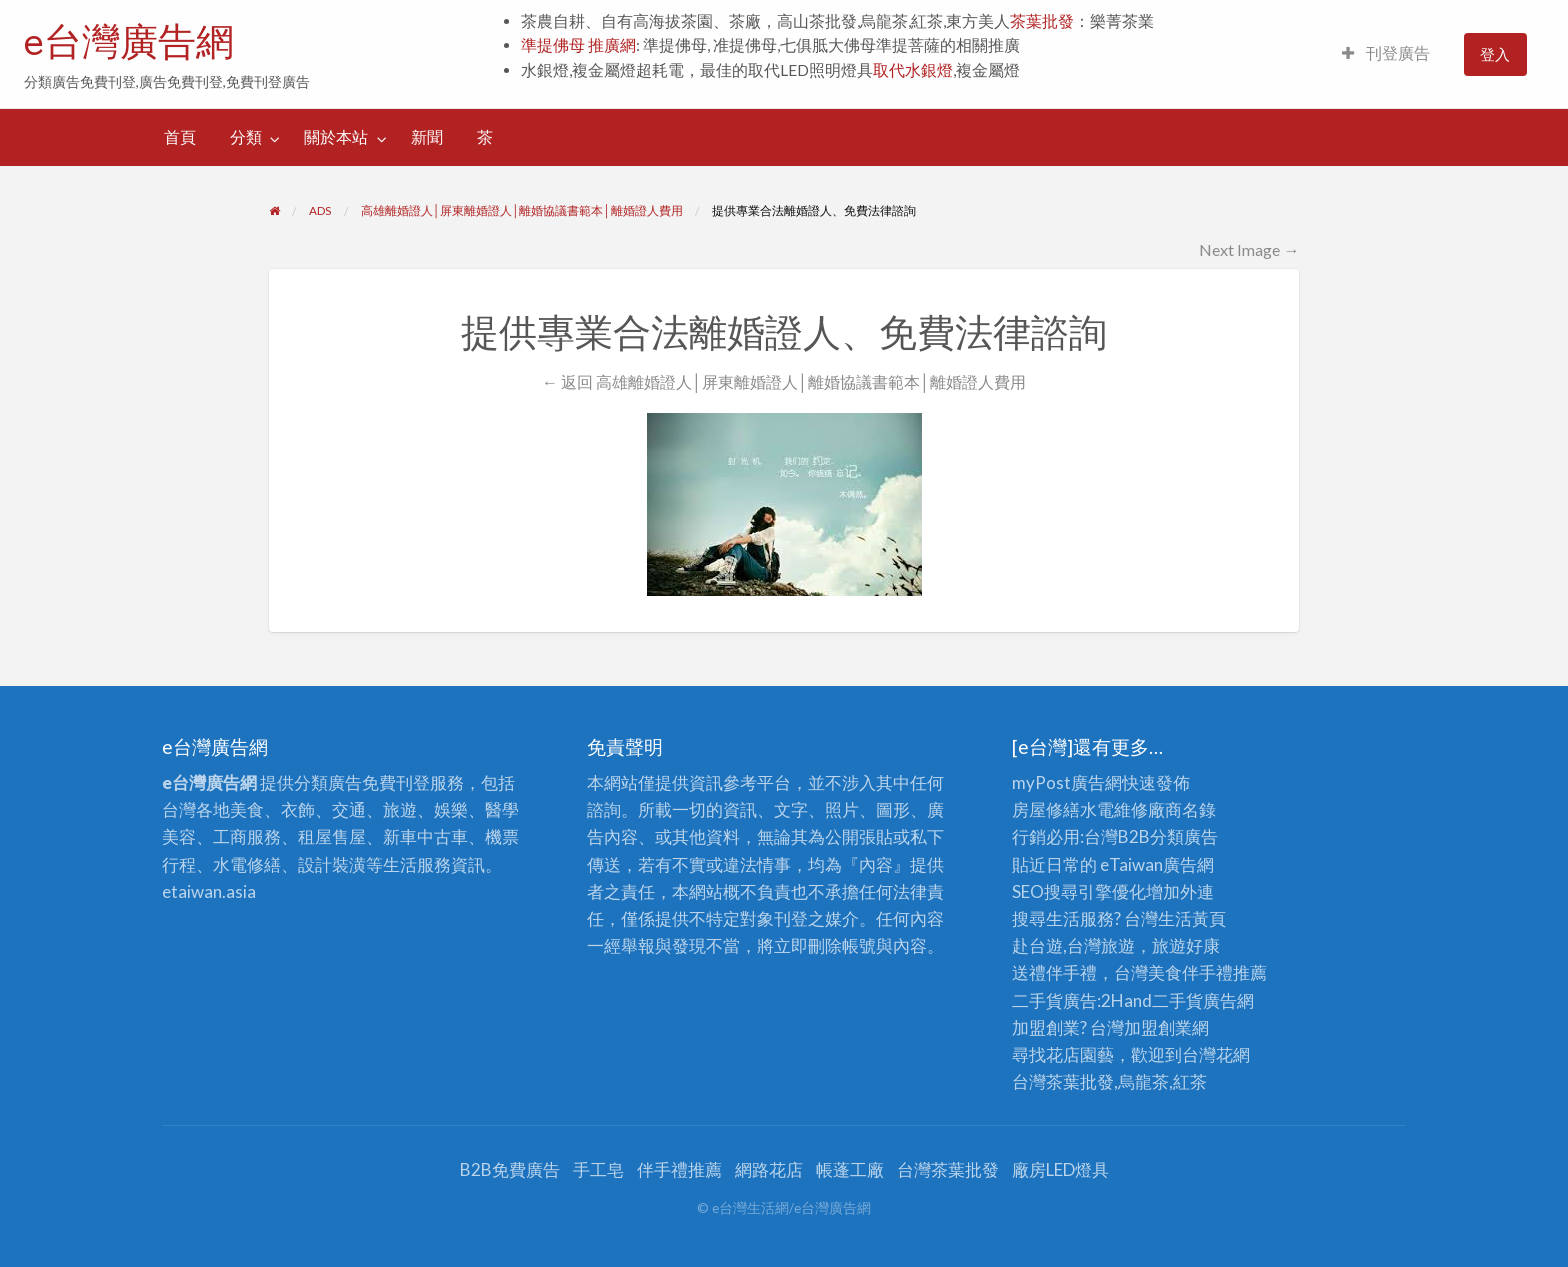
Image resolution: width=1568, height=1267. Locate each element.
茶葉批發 (1042, 21)
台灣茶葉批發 (1063, 1081)
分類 (246, 137)
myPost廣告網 (1067, 782)
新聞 (427, 137)
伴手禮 (1207, 972)
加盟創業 (1158, 1027)
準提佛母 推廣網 (578, 45)
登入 (1495, 54)
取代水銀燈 (913, 70)
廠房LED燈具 (1060, 1169)
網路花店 (769, 1169)
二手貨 (1177, 1000)
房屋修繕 (1046, 809)
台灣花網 (1216, 1054)
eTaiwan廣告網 (1157, 864)
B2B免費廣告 (510, 1169)
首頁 (180, 137)
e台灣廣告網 (129, 41)
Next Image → (1249, 249)
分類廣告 (1184, 836)
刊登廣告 (1386, 53)
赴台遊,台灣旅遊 (1073, 945)
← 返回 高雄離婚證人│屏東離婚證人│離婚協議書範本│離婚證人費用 (784, 381)
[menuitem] (1386, 54)
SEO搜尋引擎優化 (1079, 891)
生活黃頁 (1192, 918)
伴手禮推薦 (679, 1169)
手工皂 (598, 1169)
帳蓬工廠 (850, 1169)
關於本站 (336, 137)
